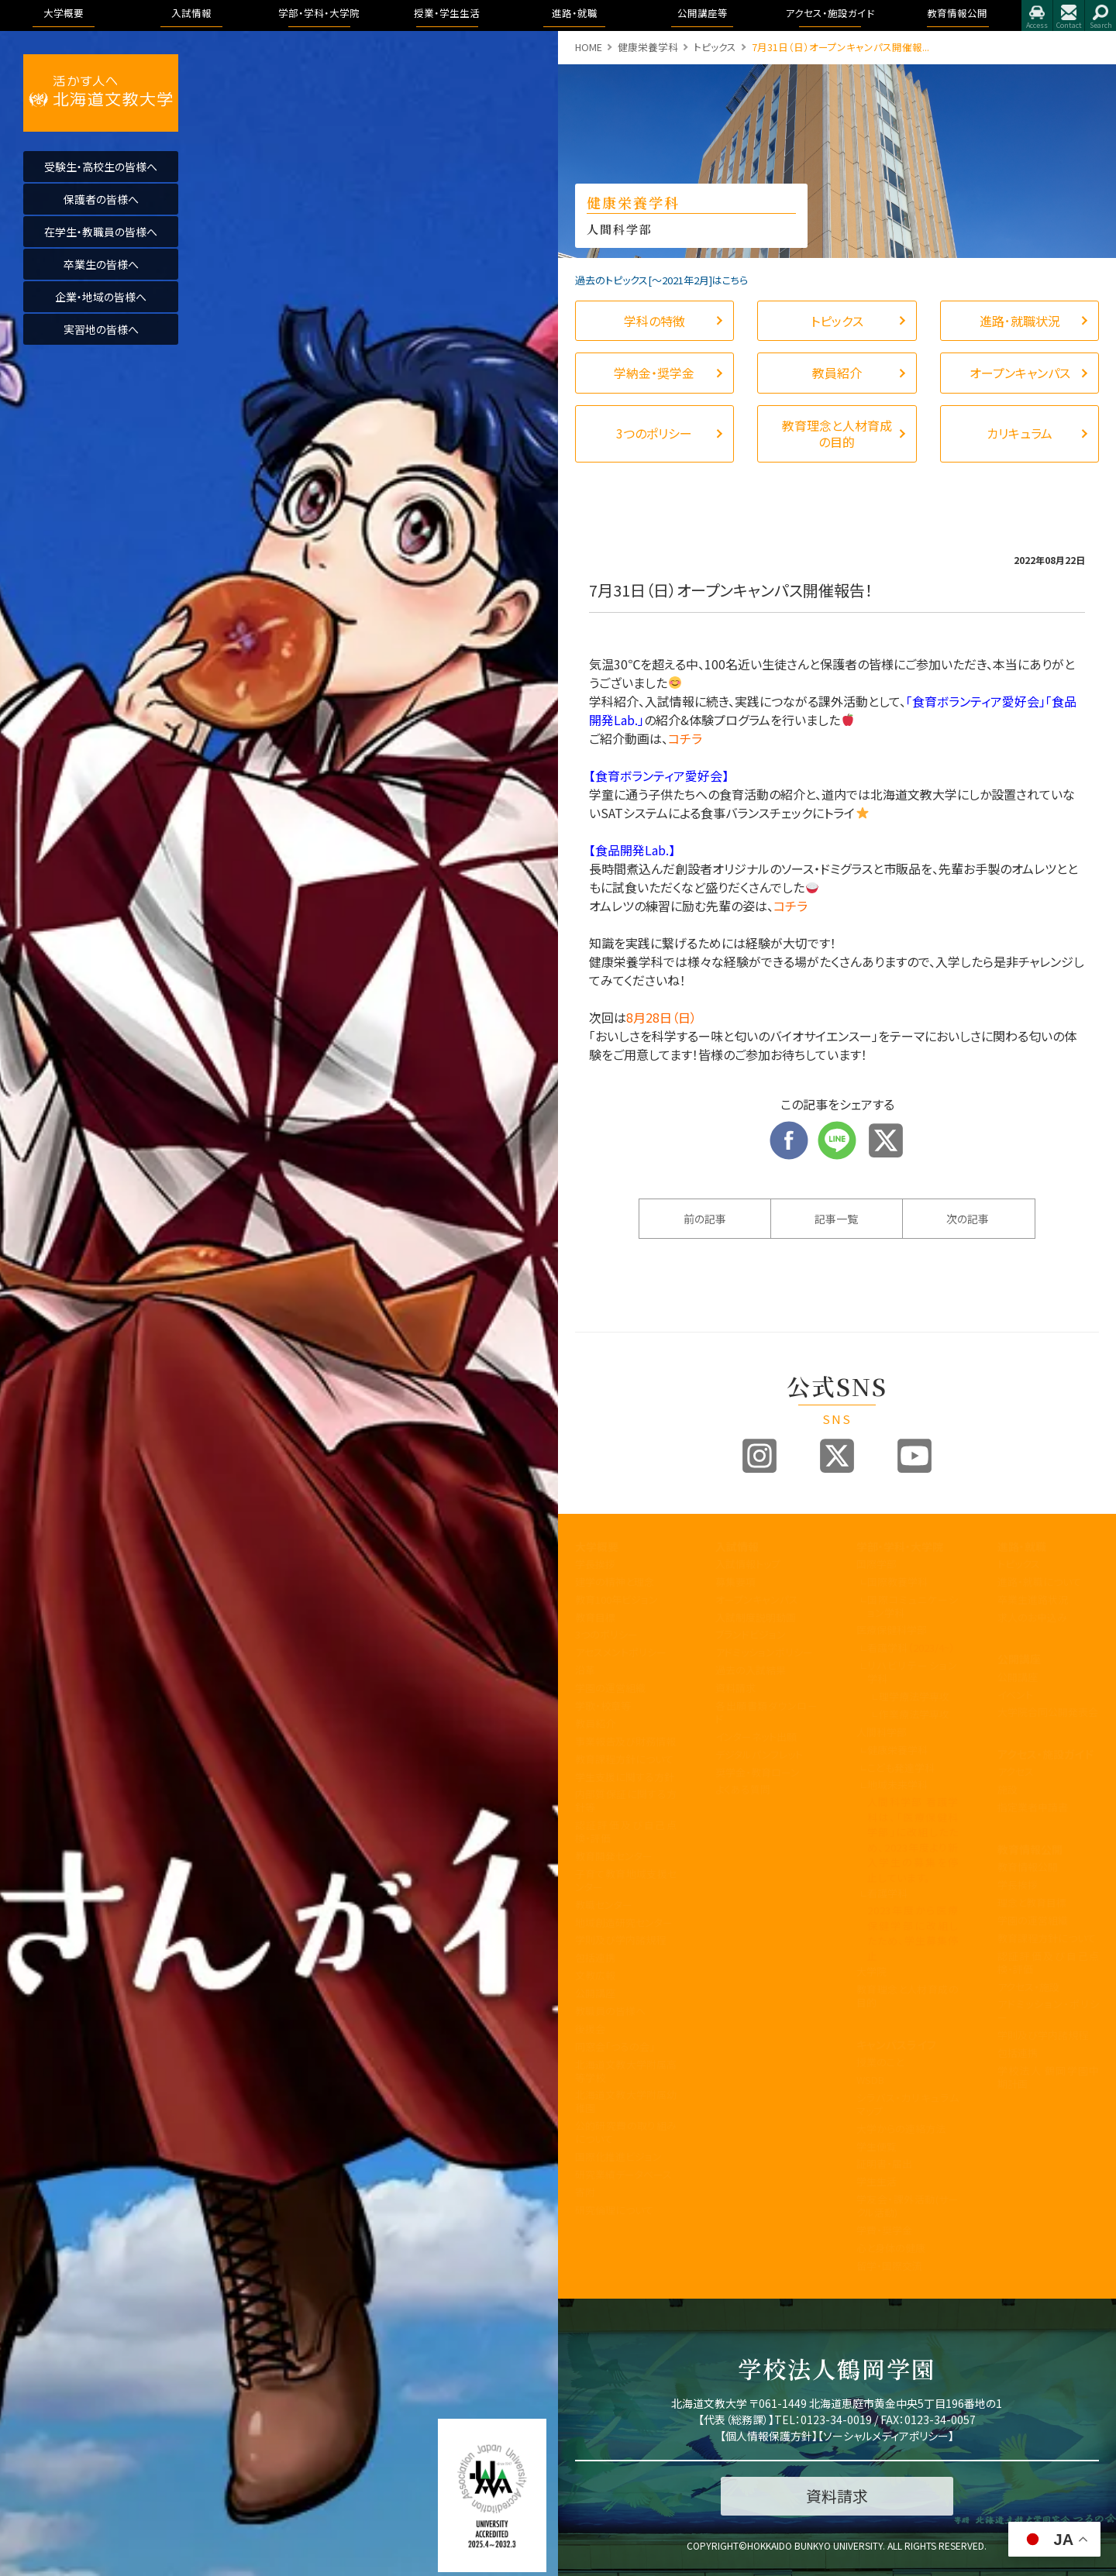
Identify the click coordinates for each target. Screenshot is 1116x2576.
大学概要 (596, 1546)
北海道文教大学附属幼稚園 (626, 2101)
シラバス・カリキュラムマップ (907, 2104)
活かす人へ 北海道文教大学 (100, 93)
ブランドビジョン (750, 1634)
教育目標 (595, 1617)
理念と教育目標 (1031, 1902)
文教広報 (595, 1975)
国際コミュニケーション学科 (912, 1606)
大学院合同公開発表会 (1047, 1711)
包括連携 (595, 1957)
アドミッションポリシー (764, 1652)
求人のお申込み (1032, 1617)
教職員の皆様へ (610, 2010)
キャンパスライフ (896, 2044)
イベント (1015, 1694)
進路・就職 (1021, 1546)
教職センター (603, 1904)
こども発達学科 (901, 1767)
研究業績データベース (623, 2174)
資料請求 (735, 1687)
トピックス (715, 47)
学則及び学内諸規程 (620, 1939)
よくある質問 (742, 1789)
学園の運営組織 (610, 1687)
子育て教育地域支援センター (626, 1880)
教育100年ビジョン (616, 1599)
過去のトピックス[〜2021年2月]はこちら (661, 280)
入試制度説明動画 (755, 1617)
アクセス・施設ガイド (1045, 1754)
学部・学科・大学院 (899, 1546)
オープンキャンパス (756, 1599)
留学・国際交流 (889, 2265)
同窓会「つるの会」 (615, 2046)
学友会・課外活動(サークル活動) (907, 2206)
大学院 (871, 1971)
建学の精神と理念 (614, 1581)
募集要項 (735, 1581)
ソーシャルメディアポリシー (886, 2436)
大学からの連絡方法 (901, 2128)
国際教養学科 (897, 1581)
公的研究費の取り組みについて (626, 2132)
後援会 (590, 2028)
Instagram (759, 1455)
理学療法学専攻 (914, 1696)
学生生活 (876, 2181)
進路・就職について (1039, 1581)
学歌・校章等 (603, 1705)
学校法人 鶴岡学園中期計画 (1048, 2077)
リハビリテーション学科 (912, 1672)
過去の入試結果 (750, 1670)
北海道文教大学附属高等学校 (626, 2071)
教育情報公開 (1030, 1849)
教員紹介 (595, 1723)
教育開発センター (614, 1856)
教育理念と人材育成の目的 (907, 1996)
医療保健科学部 (891, 1629)
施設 (1007, 1789)
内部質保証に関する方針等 (626, 1800)
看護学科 (911, 1647)
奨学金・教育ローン (757, 1772)
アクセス (1036, 15)
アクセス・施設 (1028, 1986)
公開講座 (595, 1993)
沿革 (585, 1670)
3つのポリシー (606, 1634)
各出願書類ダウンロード (766, 1712)
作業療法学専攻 (914, 1714)
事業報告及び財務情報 (625, 1741)
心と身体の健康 (890, 2248)
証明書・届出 (884, 2163)
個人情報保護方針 (768, 2436)
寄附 (585, 2192)
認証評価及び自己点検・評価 (626, 1831)
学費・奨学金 (884, 2230)
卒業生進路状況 (1032, 1599)
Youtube (914, 1455)
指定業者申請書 (1032, 1807)
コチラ (685, 738)
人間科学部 (881, 1732)
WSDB (870, 2079)
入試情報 (737, 1546)
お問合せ (1068, 15)
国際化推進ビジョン (618, 2156)
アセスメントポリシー (620, 1652)
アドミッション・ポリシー (1048, 2010)
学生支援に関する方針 (624, 1776)
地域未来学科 (897, 1784)
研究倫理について (614, 2210)
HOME (588, 47)
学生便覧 (876, 2146)
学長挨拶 (595, 1563)
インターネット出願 (756, 1736)
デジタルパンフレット (759, 1754)
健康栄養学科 (648, 47)
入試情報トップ (747, 1563)
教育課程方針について (624, 1759)
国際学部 (876, 1563)
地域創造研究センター (624, 1922)
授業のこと (880, 2062)
